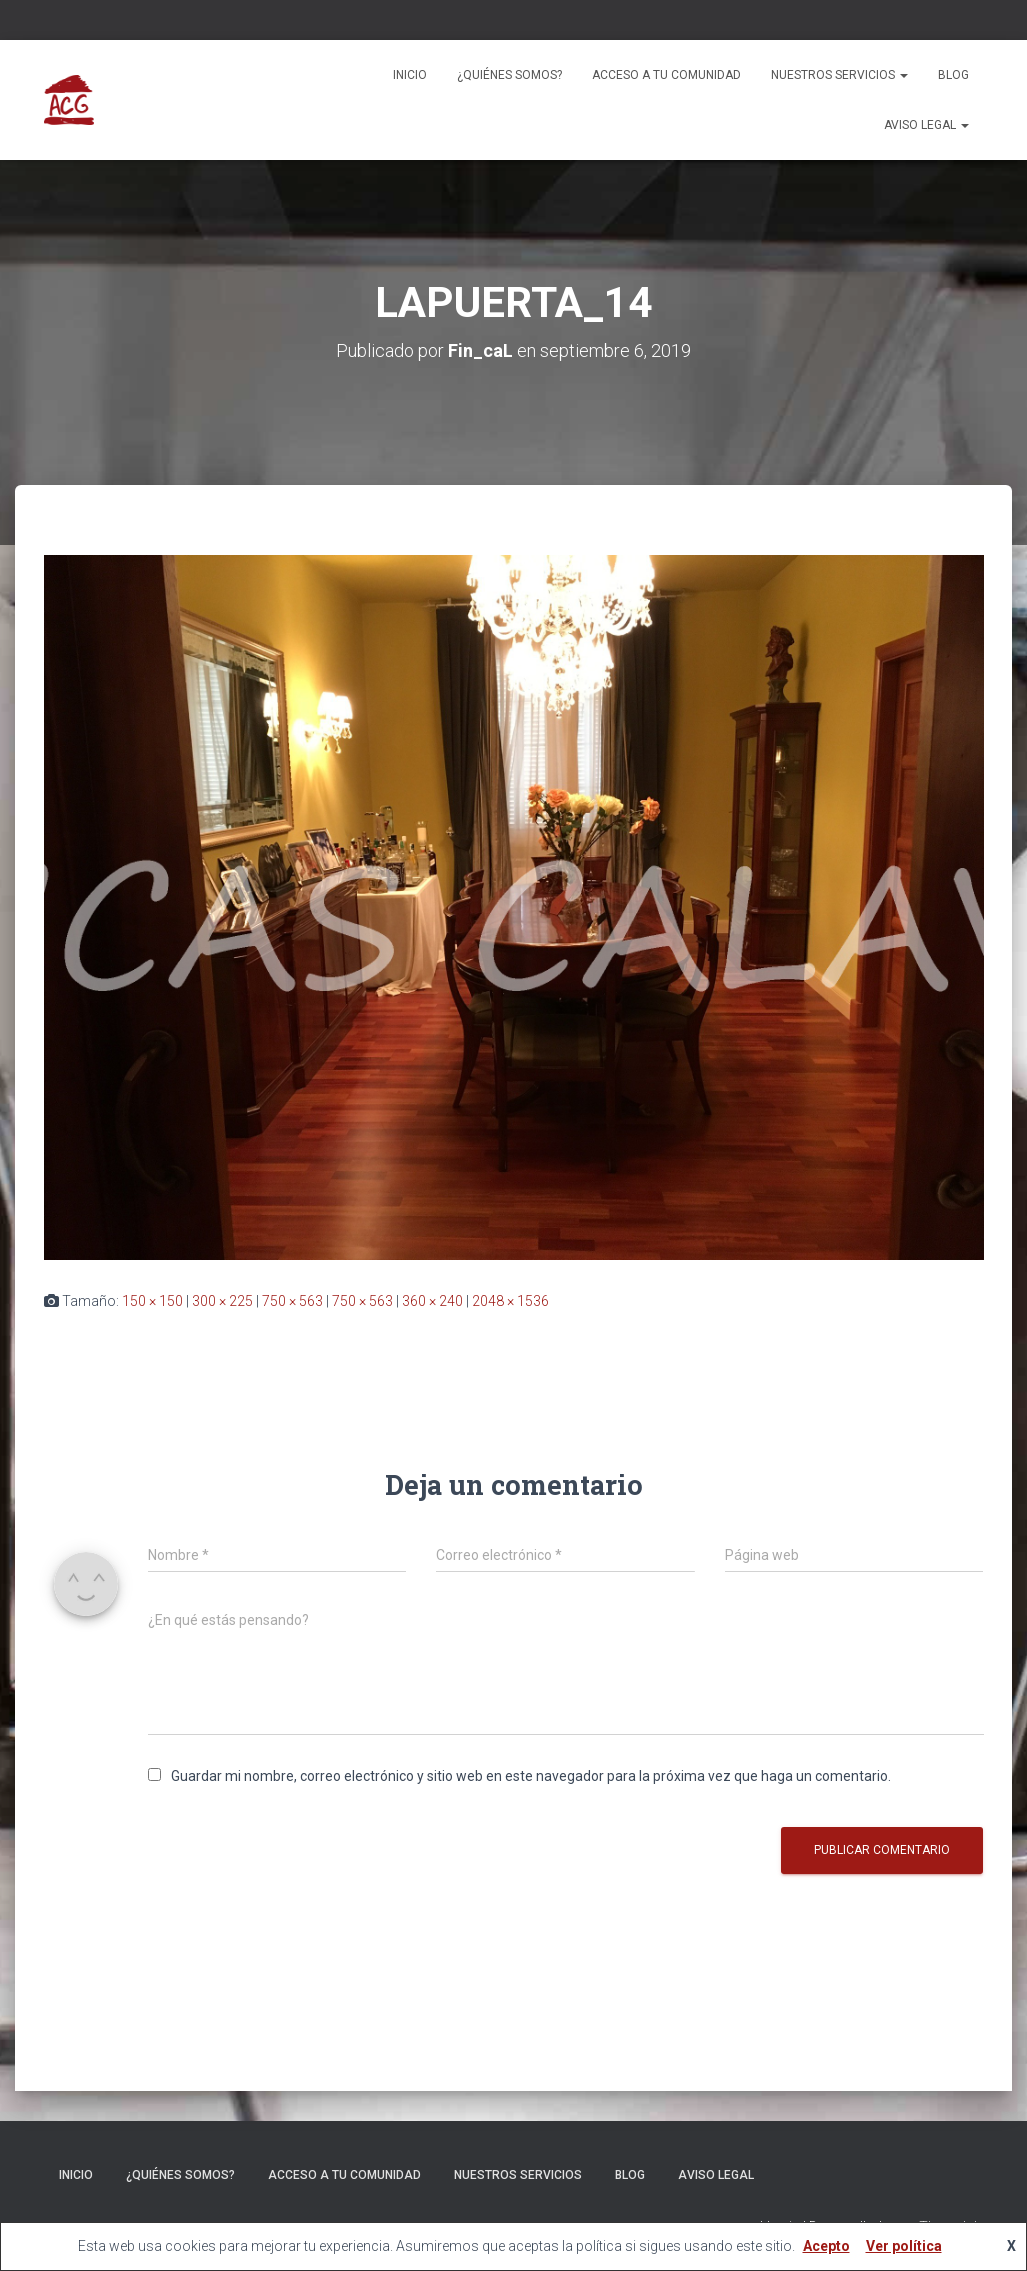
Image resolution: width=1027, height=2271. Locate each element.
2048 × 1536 (510, 1301)
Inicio (410, 75)
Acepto (826, 2246)
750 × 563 (292, 1301)
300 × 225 (222, 1301)
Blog (953, 75)
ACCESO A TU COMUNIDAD (666, 75)
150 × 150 (152, 1301)
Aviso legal (926, 125)
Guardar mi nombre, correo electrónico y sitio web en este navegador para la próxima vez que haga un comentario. (531, 1776)
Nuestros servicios (839, 75)
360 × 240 (432, 1301)
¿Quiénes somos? (509, 75)
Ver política (904, 2246)
